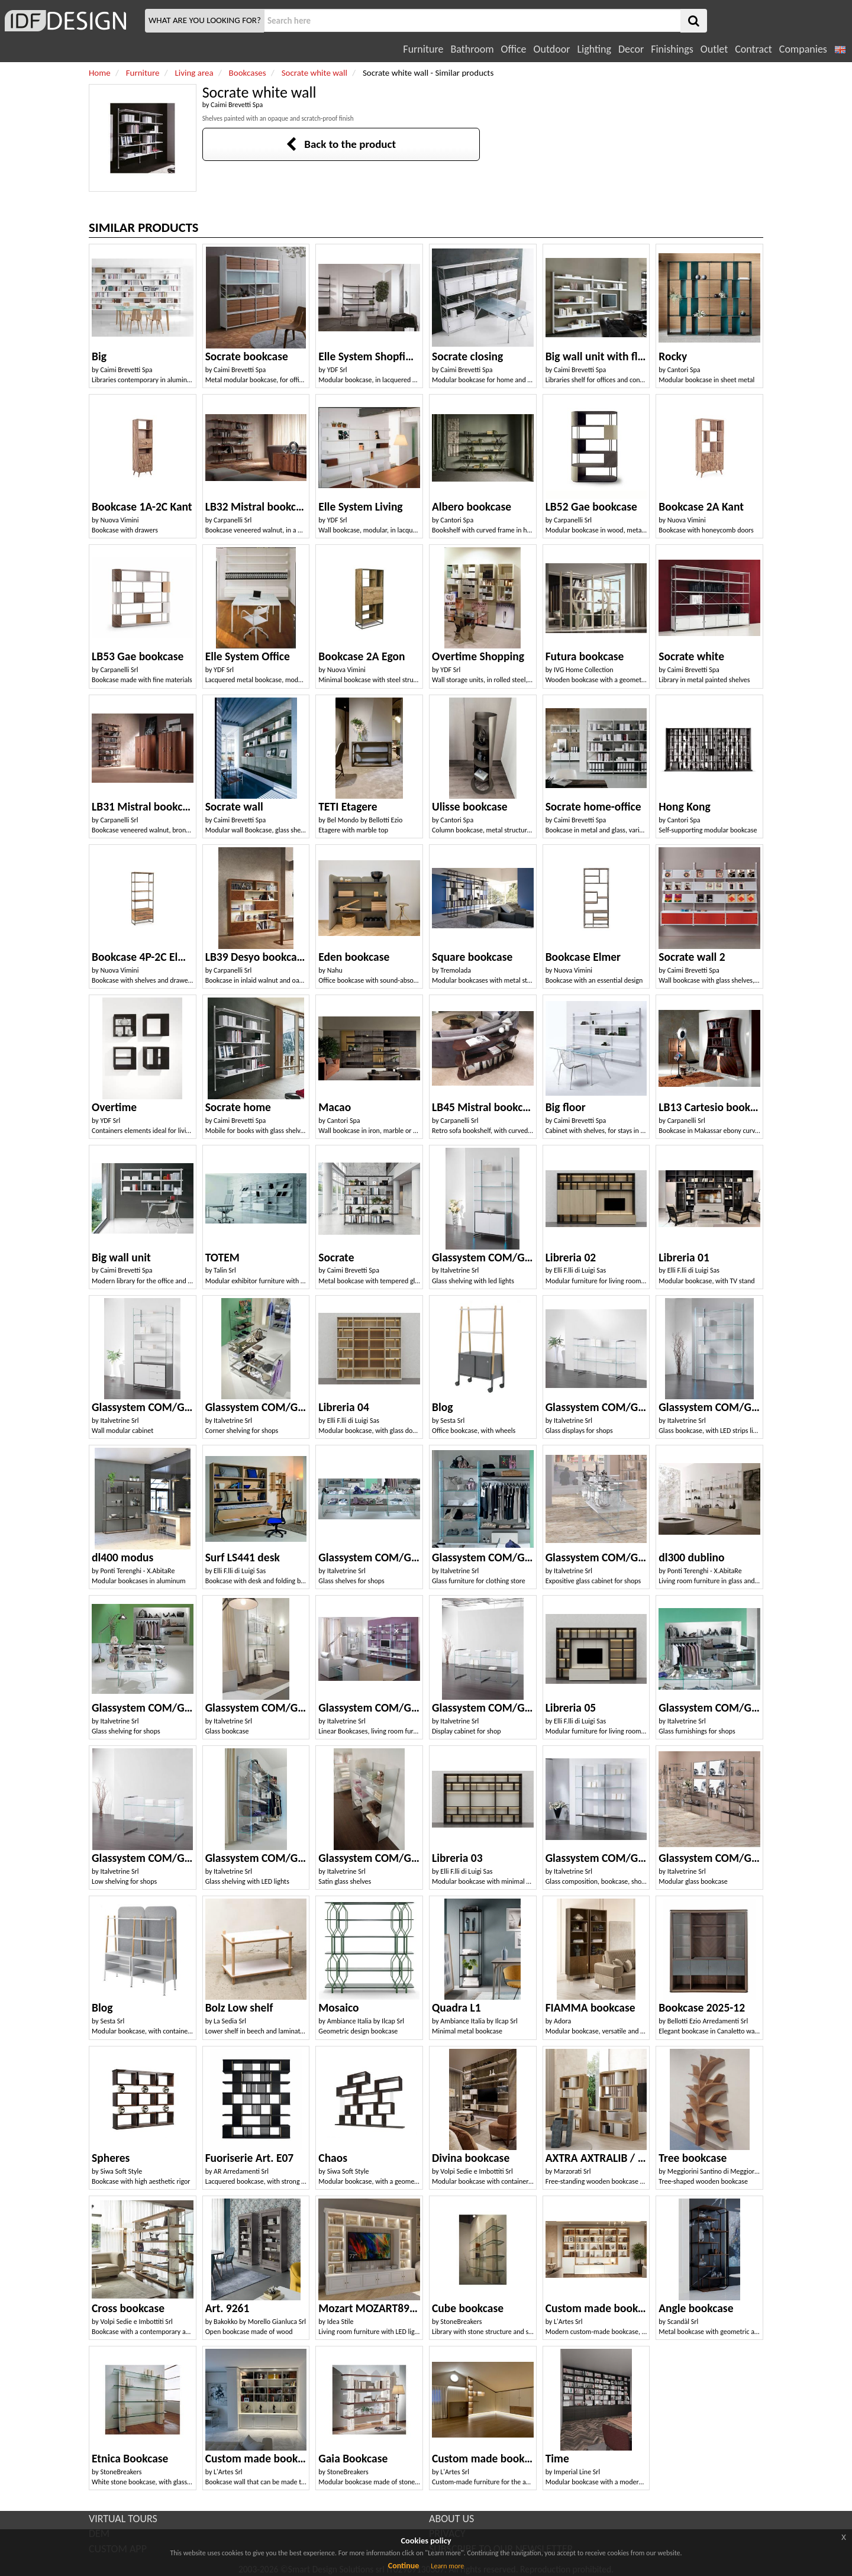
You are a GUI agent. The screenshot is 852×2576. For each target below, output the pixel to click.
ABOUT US (451, 2518)
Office (514, 49)
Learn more (447, 2566)
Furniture (423, 49)
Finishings (672, 49)
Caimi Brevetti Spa (237, 105)
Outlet (714, 49)
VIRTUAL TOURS (123, 2518)
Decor (631, 49)
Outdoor (552, 49)
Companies (803, 49)
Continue (403, 2566)
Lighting (594, 49)
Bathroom (471, 49)
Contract (753, 49)
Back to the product (341, 144)
